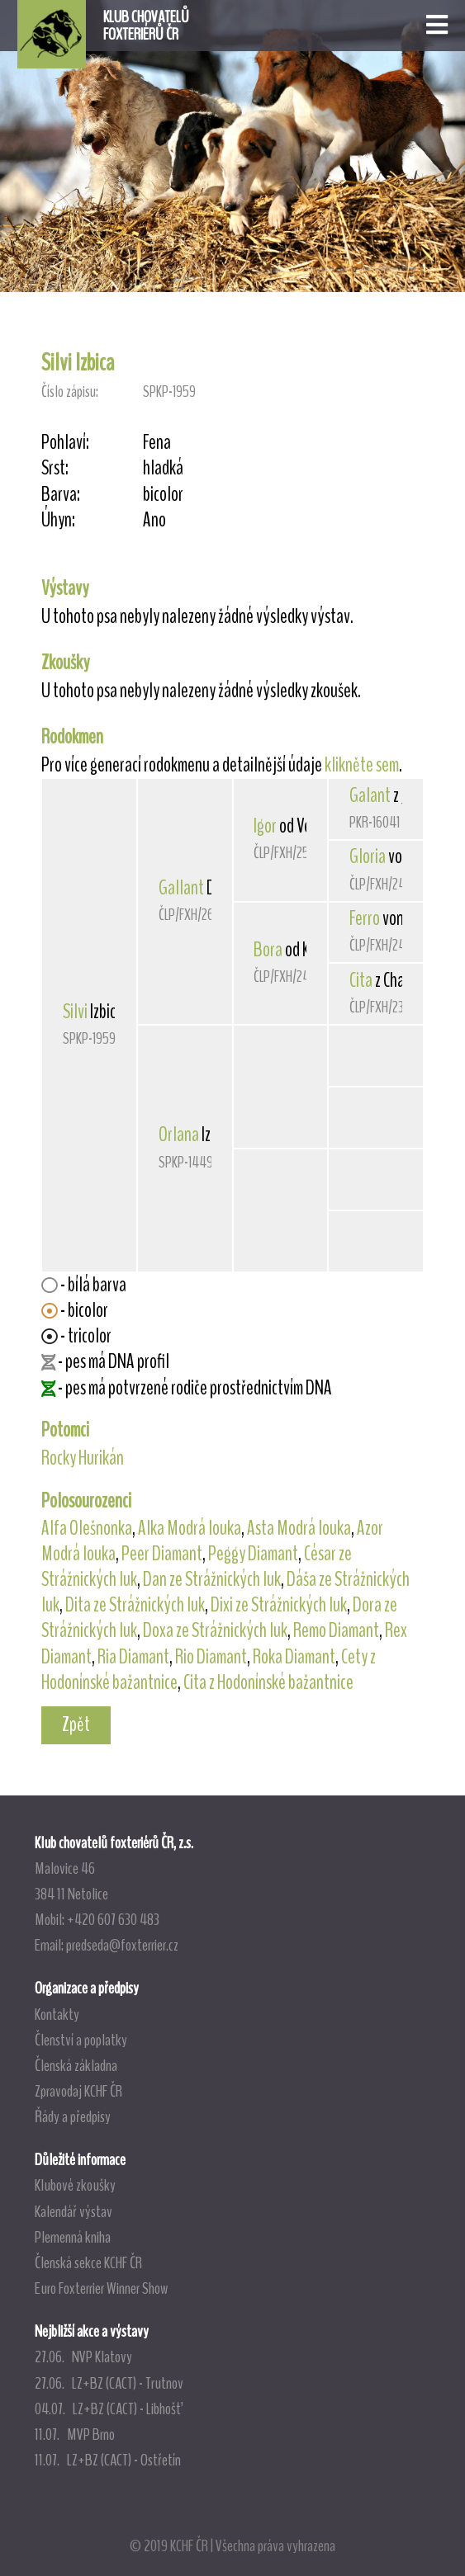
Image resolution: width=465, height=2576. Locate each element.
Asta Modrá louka (299, 1528)
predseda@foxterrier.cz (122, 1944)
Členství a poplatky (81, 2039)
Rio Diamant (211, 1657)
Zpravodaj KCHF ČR (78, 2090)
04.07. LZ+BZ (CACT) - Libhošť (108, 2408)
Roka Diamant (294, 1657)
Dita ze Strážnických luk (135, 1605)
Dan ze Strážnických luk (212, 1579)
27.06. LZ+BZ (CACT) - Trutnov (109, 2382)
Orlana (179, 1135)
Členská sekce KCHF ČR (88, 2262)
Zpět (76, 1724)
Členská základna (76, 2065)
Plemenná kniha (73, 2236)
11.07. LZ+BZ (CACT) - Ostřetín (108, 2459)
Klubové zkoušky (75, 2184)
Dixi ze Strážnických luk (279, 1605)
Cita (360, 980)
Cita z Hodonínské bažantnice (268, 1682)
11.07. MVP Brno (75, 2434)
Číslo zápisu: (69, 391)
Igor (265, 826)
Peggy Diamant (253, 1554)
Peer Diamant (161, 1554)
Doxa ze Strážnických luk (215, 1630)
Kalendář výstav (73, 2211)
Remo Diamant (336, 1630)
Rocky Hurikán (82, 1458)
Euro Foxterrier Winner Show (101, 2288)
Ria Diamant (133, 1657)
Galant (370, 795)
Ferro (364, 918)
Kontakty (57, 2014)
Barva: (60, 494)
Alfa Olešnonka (86, 1528)
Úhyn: (58, 520)
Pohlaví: (65, 442)
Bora (268, 950)
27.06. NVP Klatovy (83, 2356)
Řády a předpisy (73, 2116)
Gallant (181, 888)
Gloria (367, 856)
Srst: (55, 468)
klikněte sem (362, 765)
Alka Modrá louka (189, 1528)
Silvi (75, 1012)
